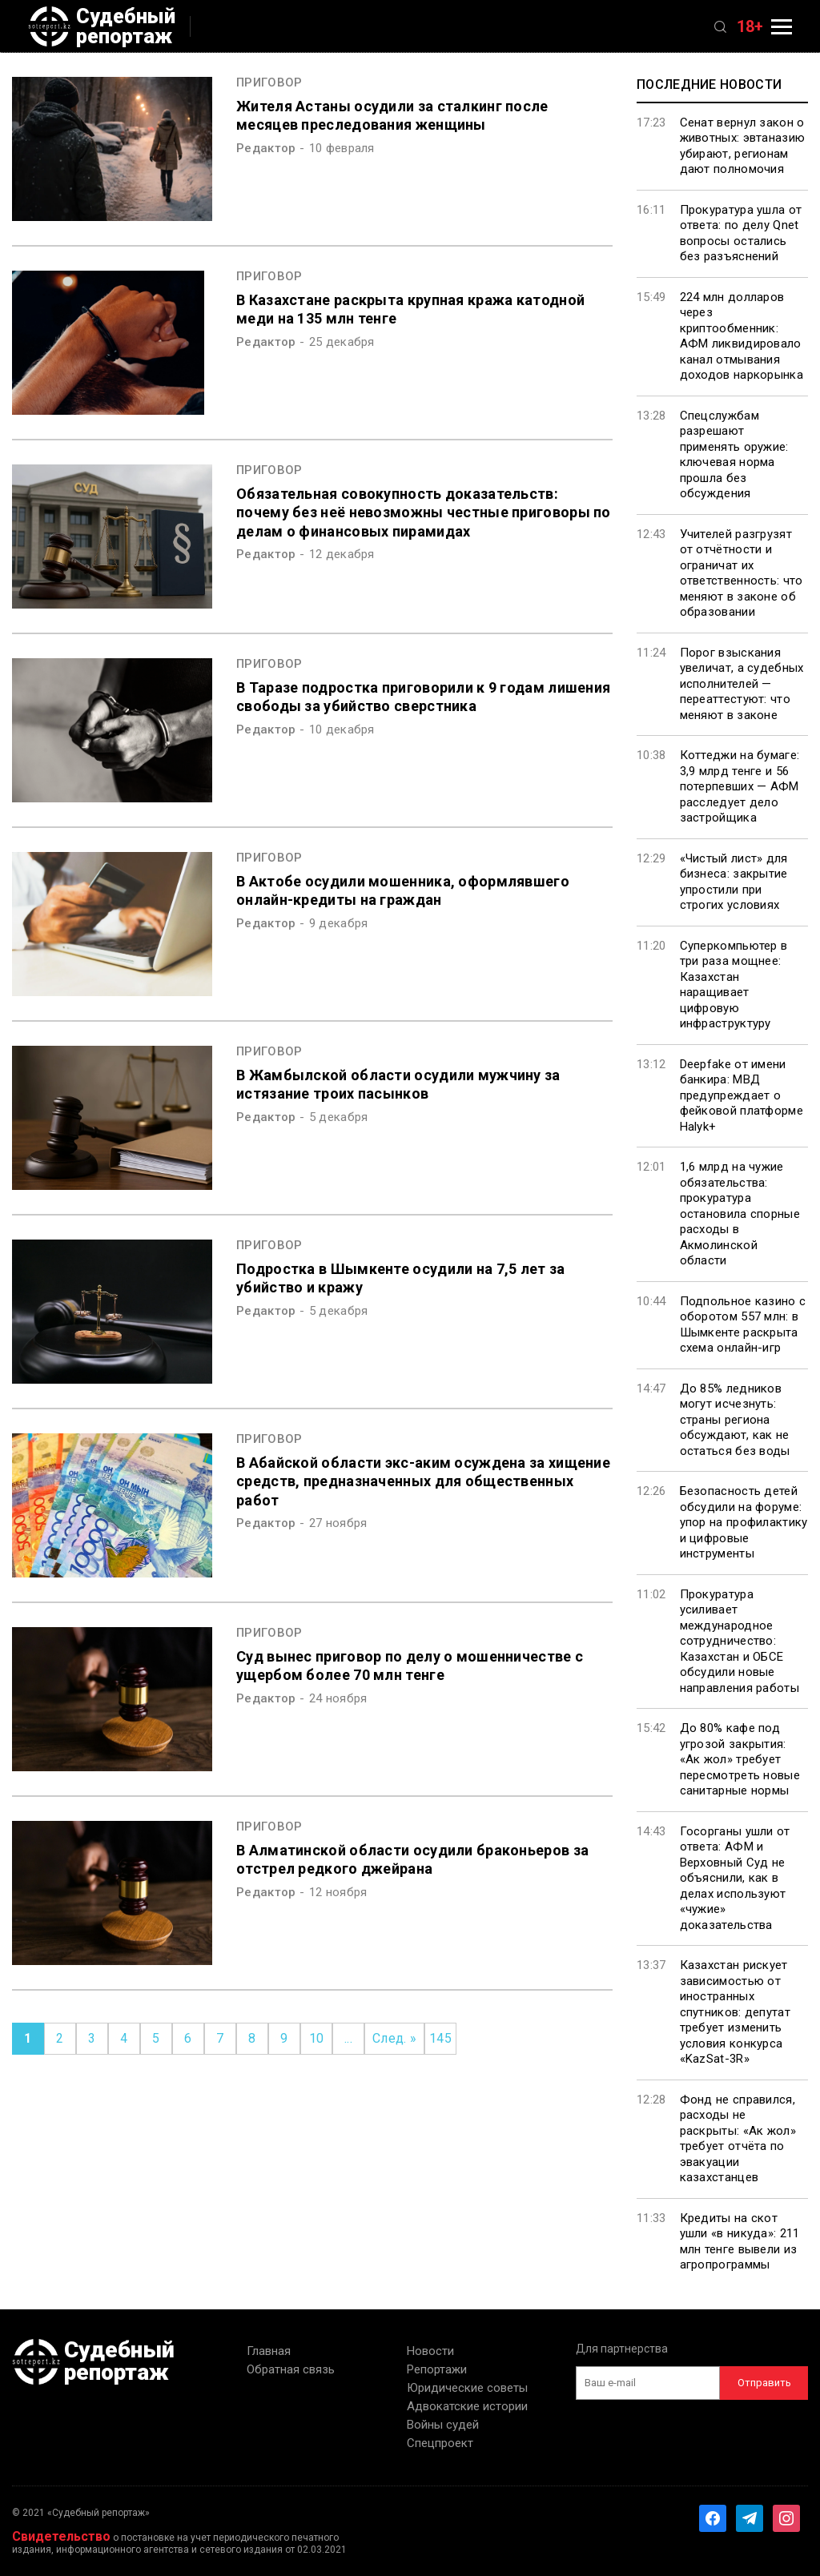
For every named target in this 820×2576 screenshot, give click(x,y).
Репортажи (437, 2369)
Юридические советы (467, 2388)
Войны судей (443, 2424)
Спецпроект (440, 2443)
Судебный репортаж (101, 26)
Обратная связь (291, 2369)
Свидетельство (61, 2536)
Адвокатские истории (467, 2406)
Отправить (764, 2383)
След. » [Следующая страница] (394, 2038)
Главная (269, 2351)
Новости (430, 2351)
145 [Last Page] (440, 2038)
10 (316, 2038)
